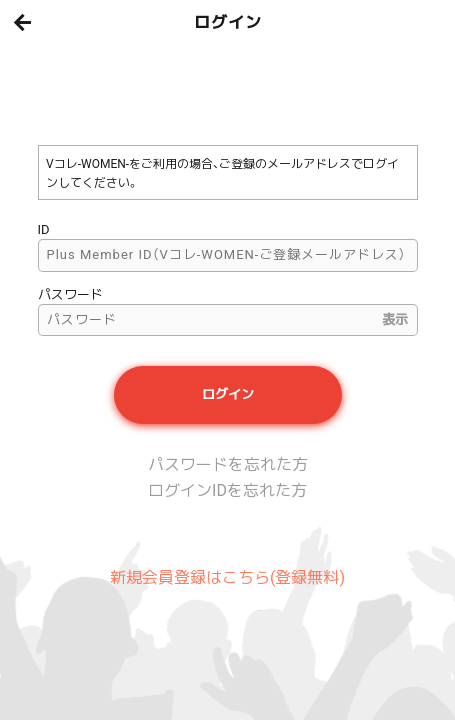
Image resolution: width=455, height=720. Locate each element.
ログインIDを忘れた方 (227, 490)
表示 (395, 319)
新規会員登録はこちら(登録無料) (227, 577)
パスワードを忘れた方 (228, 464)
